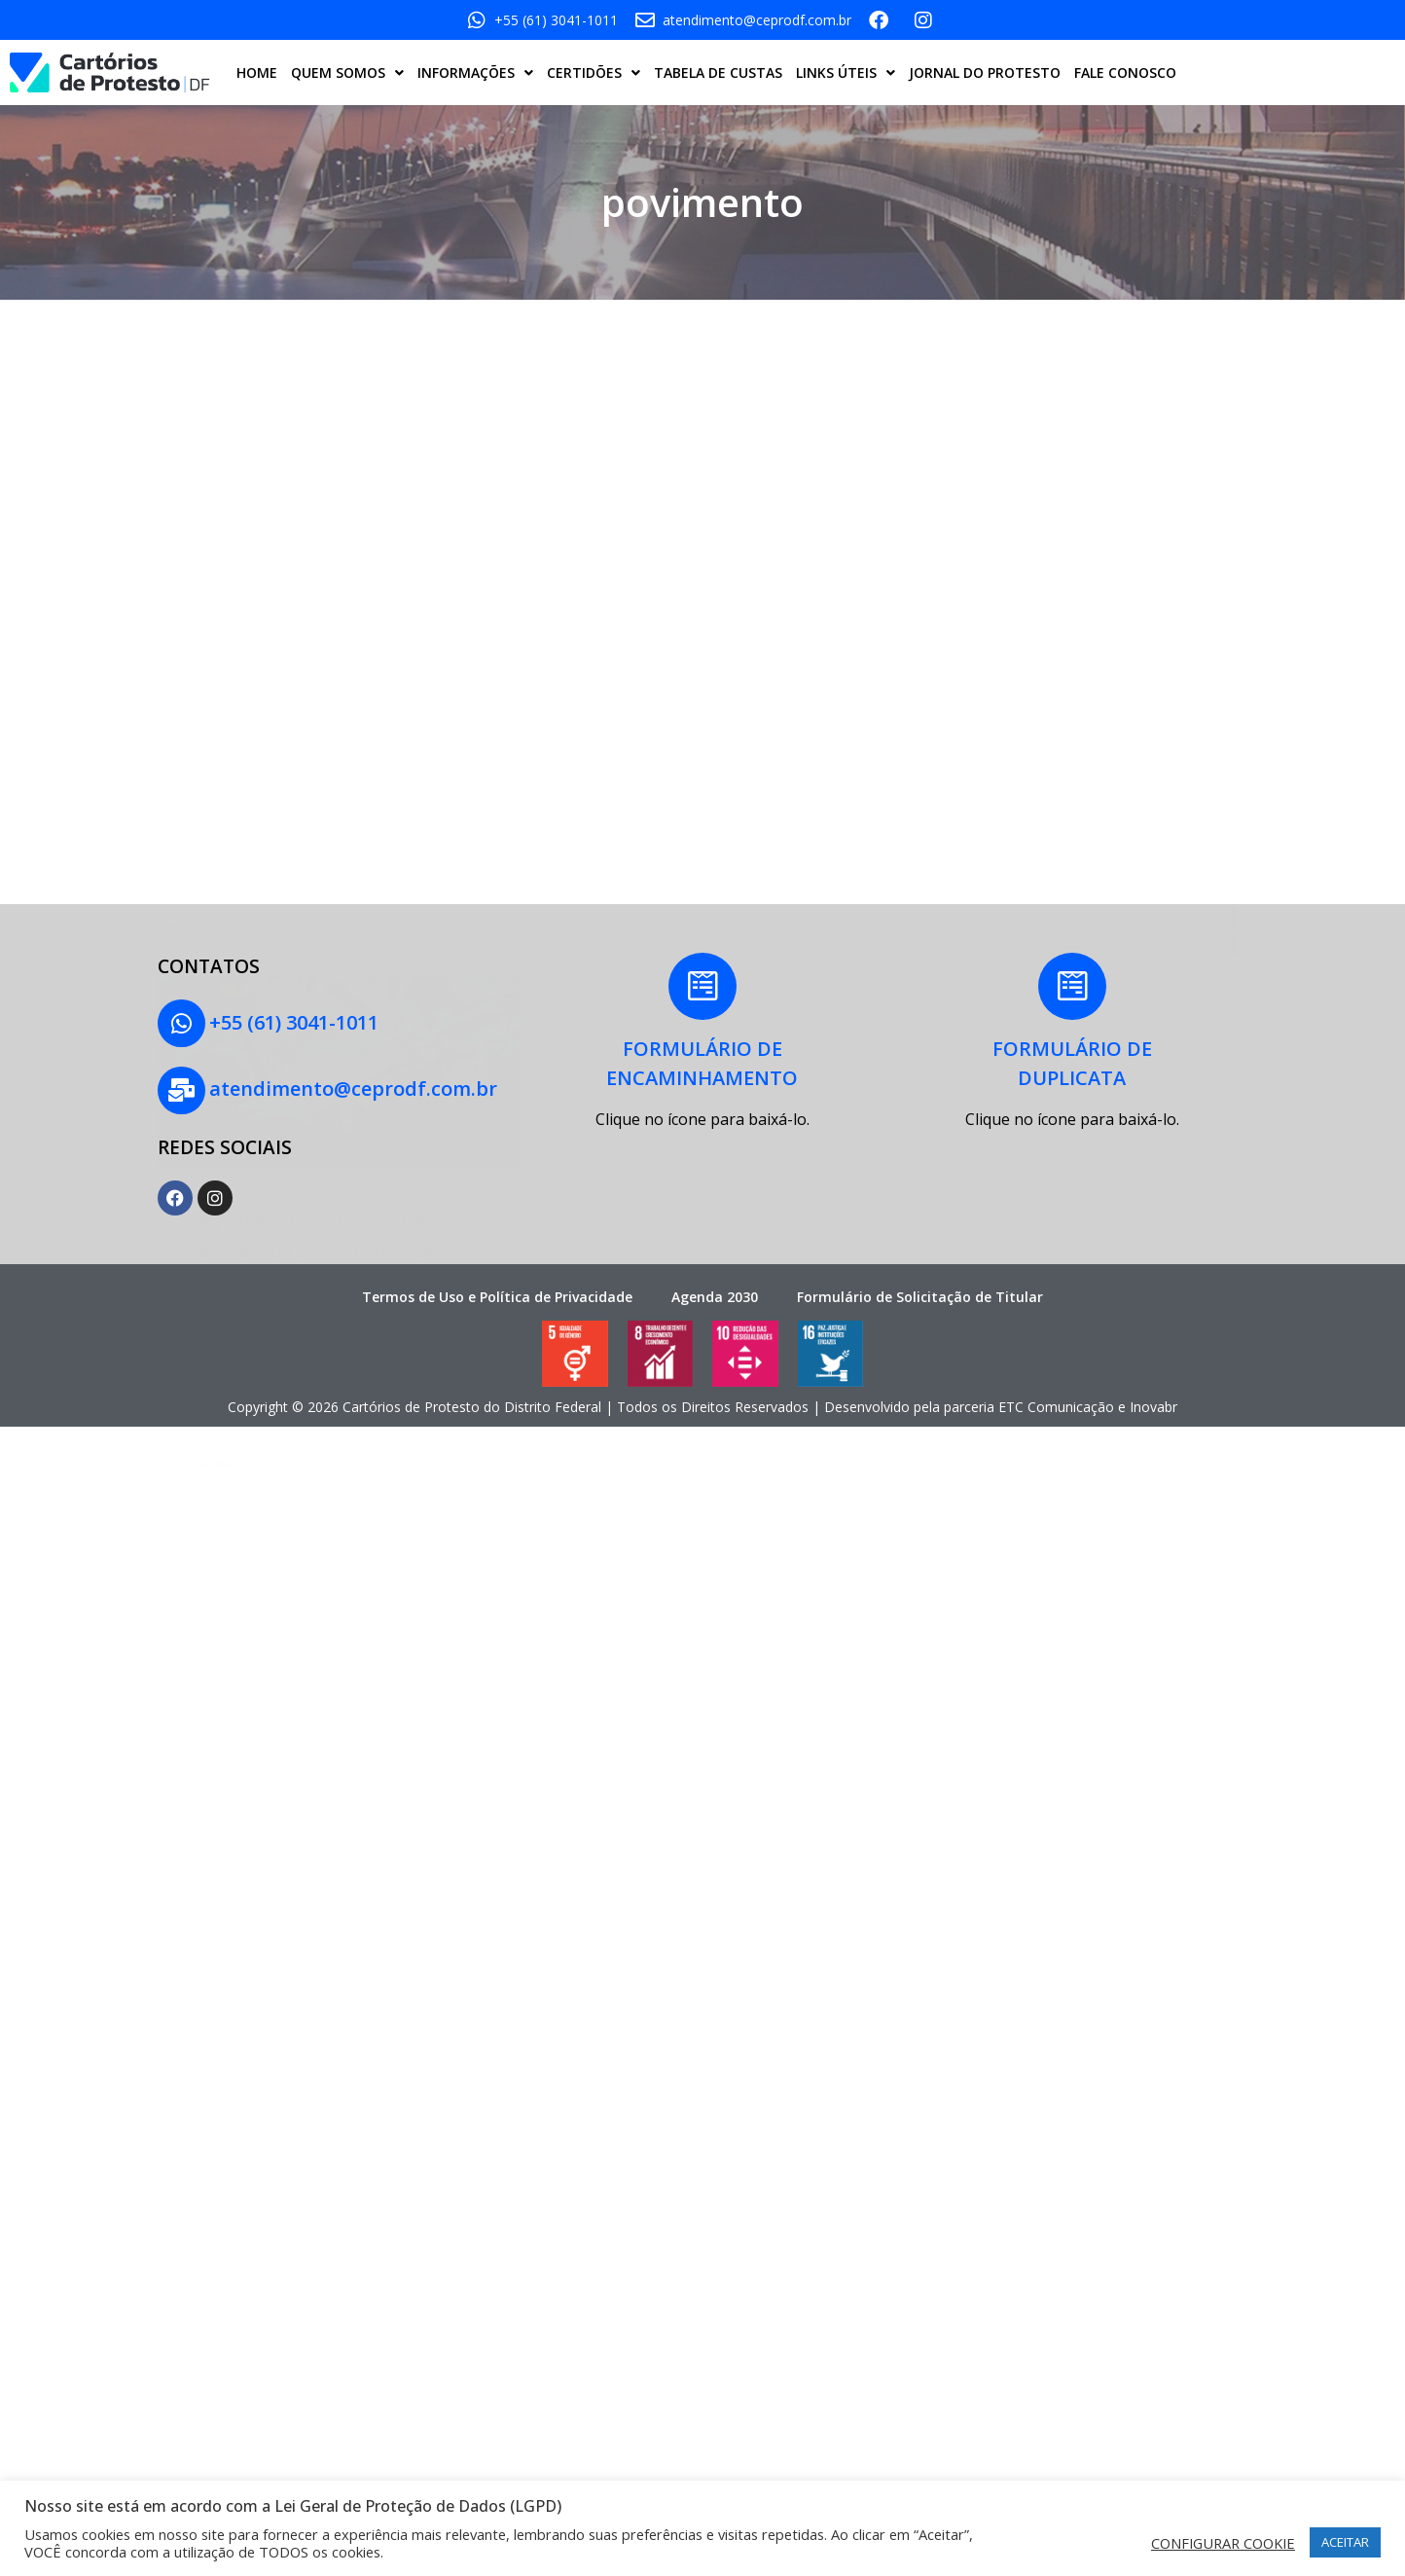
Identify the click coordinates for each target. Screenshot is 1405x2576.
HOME (256, 72)
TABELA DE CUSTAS (718, 72)
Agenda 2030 (714, 1272)
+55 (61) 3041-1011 (281, 1015)
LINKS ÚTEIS (845, 73)
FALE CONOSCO (1125, 72)
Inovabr (1153, 1381)
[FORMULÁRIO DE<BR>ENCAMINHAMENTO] (702, 992)
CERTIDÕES (593, 73)
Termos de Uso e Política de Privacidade (497, 1272)
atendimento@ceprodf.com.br (341, 1070)
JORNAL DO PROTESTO (985, 72)
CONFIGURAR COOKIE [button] (1223, 2543)
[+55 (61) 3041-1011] (175, 1016)
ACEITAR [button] (1345, 2542)
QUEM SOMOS (347, 73)
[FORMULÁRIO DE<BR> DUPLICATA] (1072, 992)
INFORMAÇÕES (475, 73)
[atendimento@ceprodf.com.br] (175, 1071)
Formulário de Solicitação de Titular (920, 1272)
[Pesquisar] (1239, 760)
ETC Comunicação (1056, 1381)
